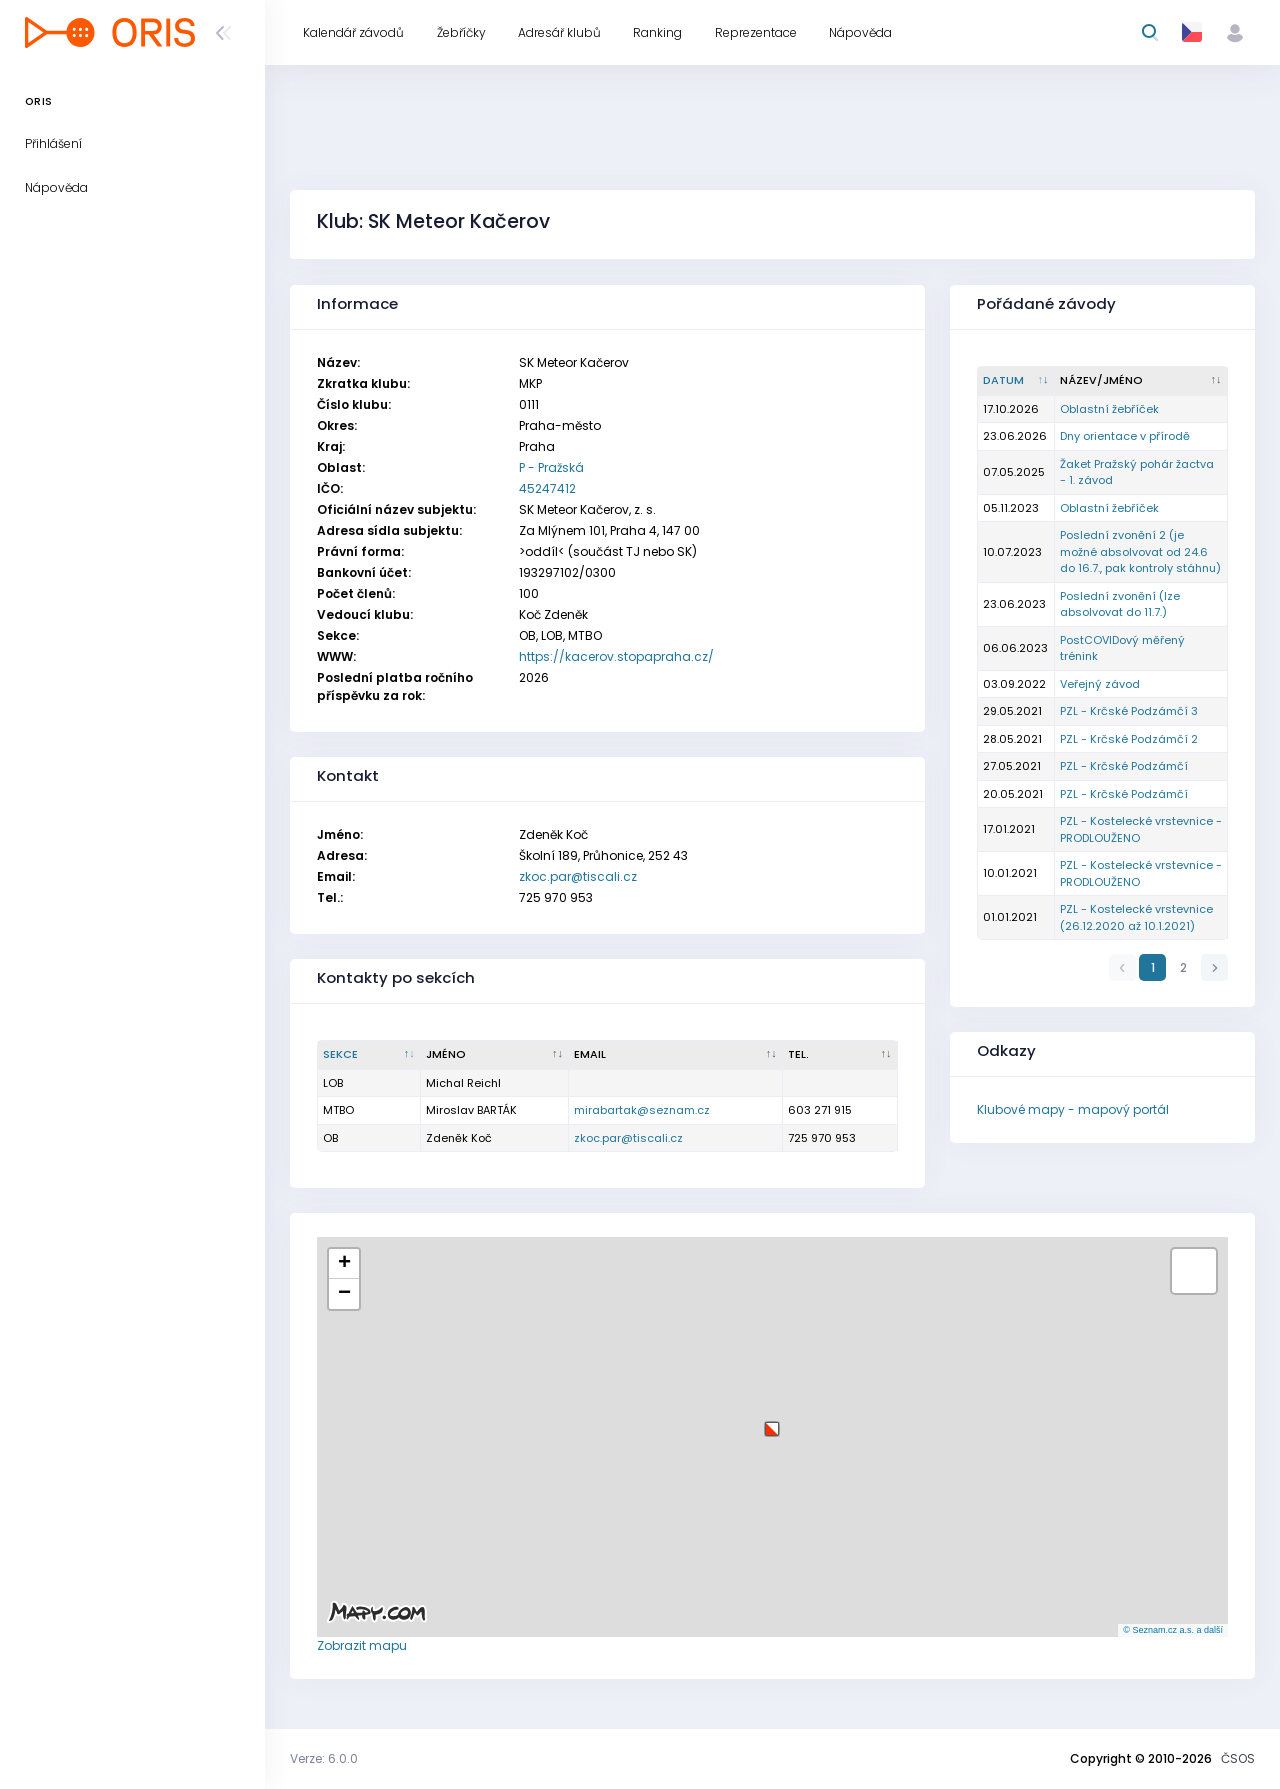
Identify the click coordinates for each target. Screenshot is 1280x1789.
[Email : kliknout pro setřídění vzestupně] (676, 1055)
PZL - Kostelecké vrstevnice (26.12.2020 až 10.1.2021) (1136, 917)
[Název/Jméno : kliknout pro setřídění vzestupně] (1141, 381)
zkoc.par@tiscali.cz (578, 876)
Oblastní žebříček (1109, 409)
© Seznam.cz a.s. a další (1173, 1630)
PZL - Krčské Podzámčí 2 (1129, 739)
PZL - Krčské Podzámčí (1124, 766)
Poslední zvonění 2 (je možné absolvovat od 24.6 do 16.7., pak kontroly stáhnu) (1140, 551)
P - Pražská (551, 467)
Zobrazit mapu (362, 1645)
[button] (772, 1421)
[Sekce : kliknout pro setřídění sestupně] (369, 1055)
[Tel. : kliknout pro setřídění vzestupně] (840, 1055)
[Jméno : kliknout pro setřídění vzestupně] (495, 1055)
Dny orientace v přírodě (1125, 436)
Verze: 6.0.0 (324, 1758)
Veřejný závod (1100, 684)
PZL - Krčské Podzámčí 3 (1129, 711)
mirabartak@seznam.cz (642, 1110)
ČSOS (1238, 1758)
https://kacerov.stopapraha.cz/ (616, 656)
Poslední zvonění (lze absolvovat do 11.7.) (1120, 604)
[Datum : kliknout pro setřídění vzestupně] (1016, 381)
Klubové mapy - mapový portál (1073, 1109)
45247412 (547, 488)
